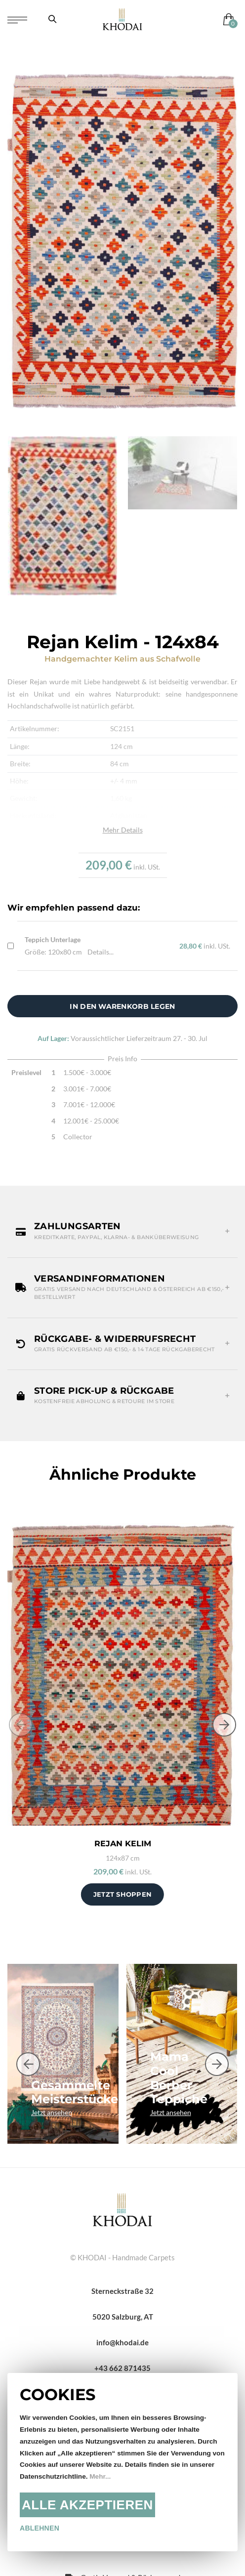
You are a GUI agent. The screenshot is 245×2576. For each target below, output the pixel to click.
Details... (100, 952)
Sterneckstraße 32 (122, 2290)
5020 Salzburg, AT (122, 2316)
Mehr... (100, 2476)
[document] (122, 2462)
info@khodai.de (122, 2342)
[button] (122, 1231)
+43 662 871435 (122, 2368)
